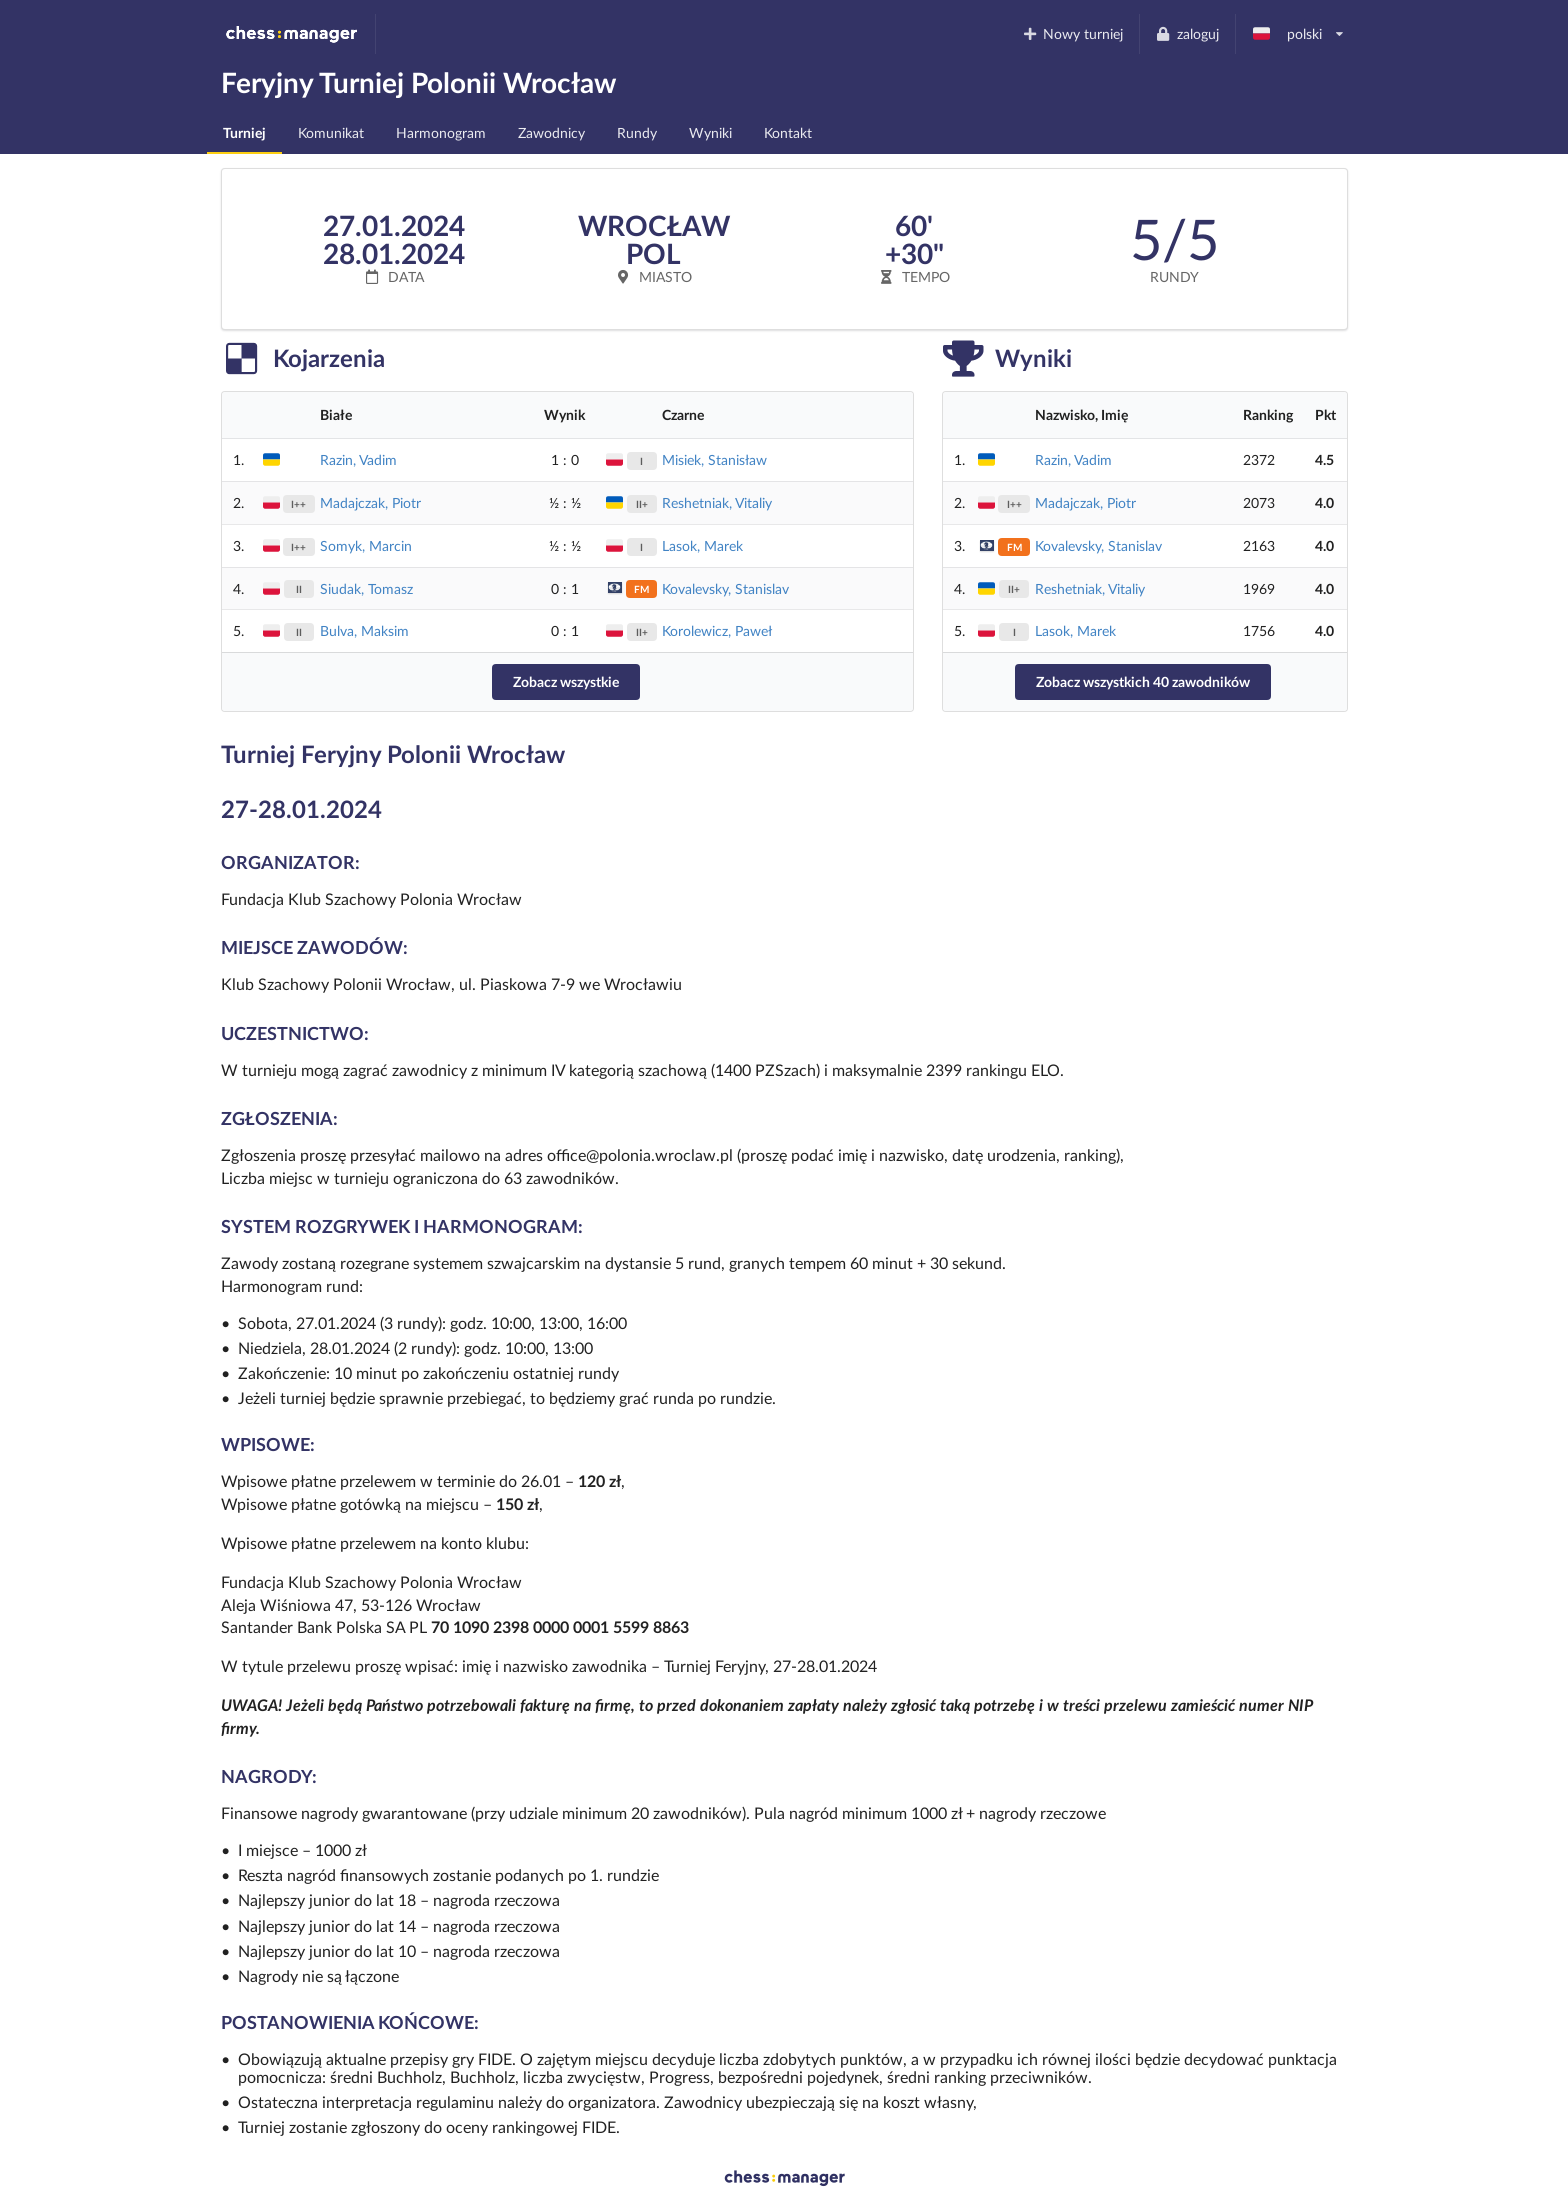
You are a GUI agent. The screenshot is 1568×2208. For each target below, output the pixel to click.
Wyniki (710, 132)
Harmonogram (441, 132)
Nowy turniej (1072, 33)
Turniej (244, 132)
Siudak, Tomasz (366, 588)
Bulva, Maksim (364, 630)
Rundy (637, 132)
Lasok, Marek (702, 545)
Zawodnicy (551, 132)
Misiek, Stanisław (714, 459)
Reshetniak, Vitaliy (717, 502)
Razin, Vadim (358, 459)
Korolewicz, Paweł (717, 630)
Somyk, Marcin (366, 545)
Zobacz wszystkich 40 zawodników (1143, 681)
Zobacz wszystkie (566, 681)
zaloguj (1187, 33)
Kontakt (788, 132)
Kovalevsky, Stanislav (725, 588)
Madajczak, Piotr (370, 502)
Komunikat (331, 132)
